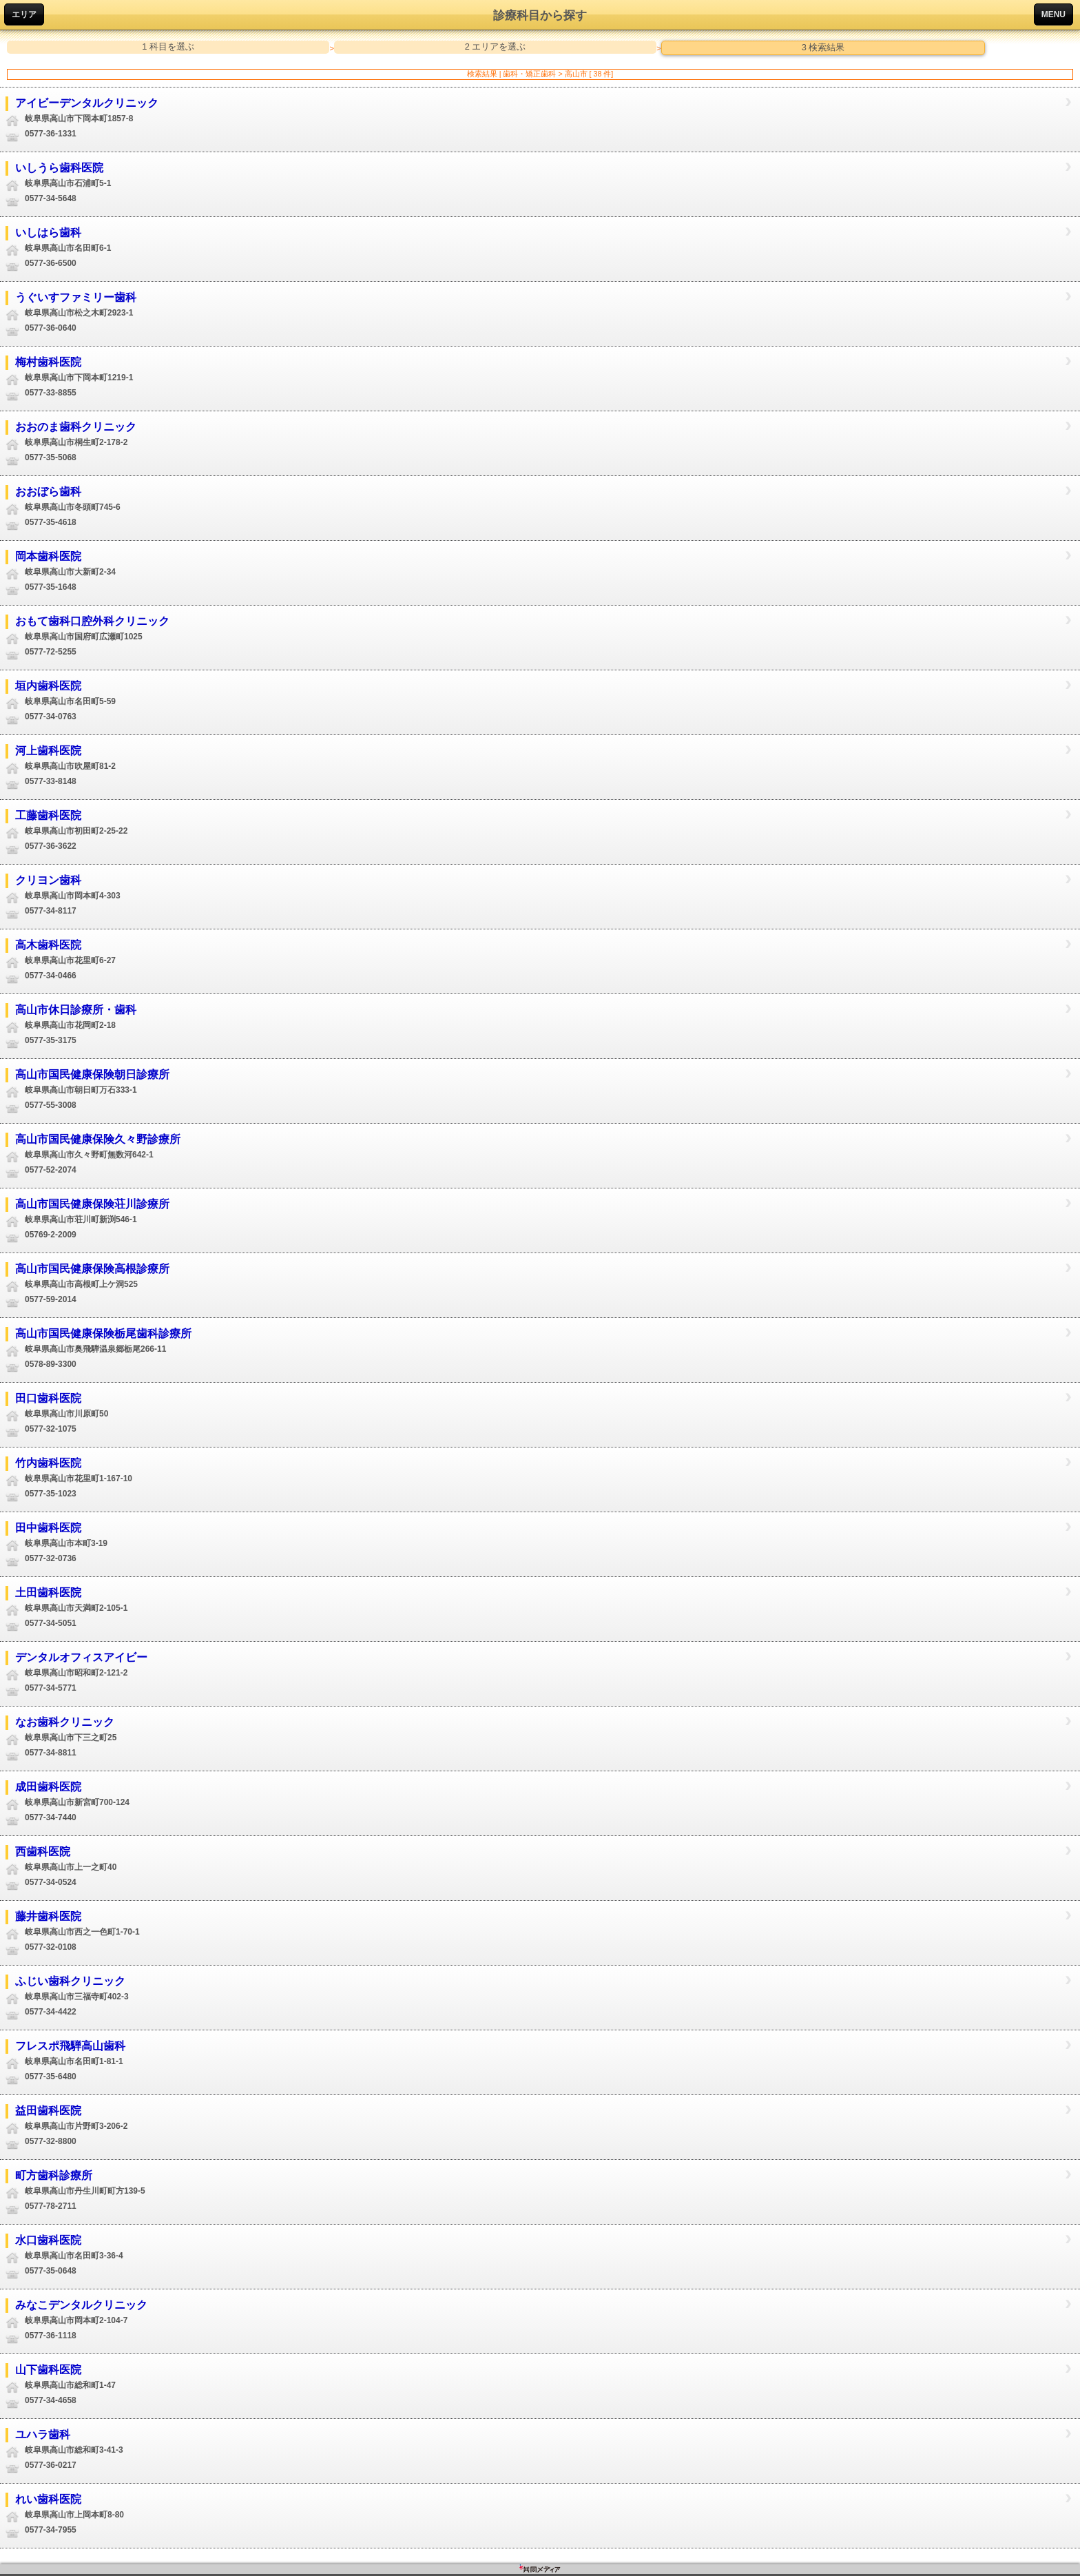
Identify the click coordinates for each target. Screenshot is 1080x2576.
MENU (1053, 14)
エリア (24, 14)
